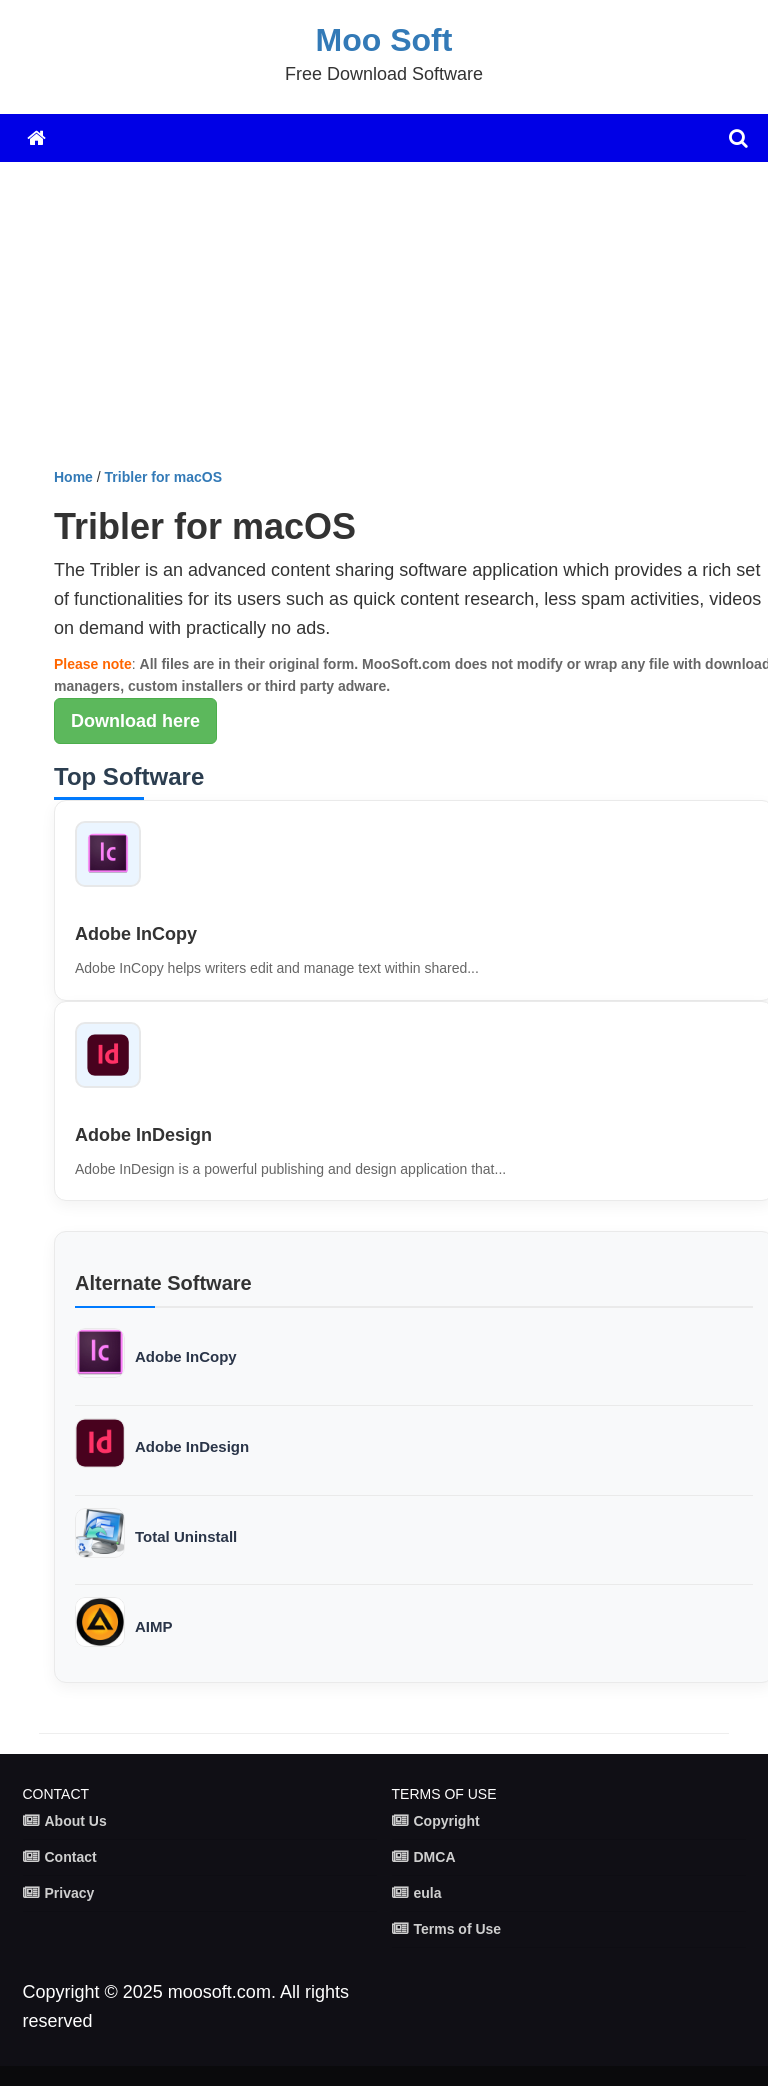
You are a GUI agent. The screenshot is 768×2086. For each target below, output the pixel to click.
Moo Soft (384, 40)
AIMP (154, 1626)
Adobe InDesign (143, 1135)
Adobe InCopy (136, 934)
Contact (71, 1857)
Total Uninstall (186, 1536)
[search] (738, 138)
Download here (135, 721)
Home (73, 477)
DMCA (435, 1857)
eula (428, 1893)
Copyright (447, 1821)
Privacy (70, 1893)
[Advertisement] (403, 322)
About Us (76, 1821)
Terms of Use (458, 1929)
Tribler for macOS (163, 477)
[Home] (36, 138)
